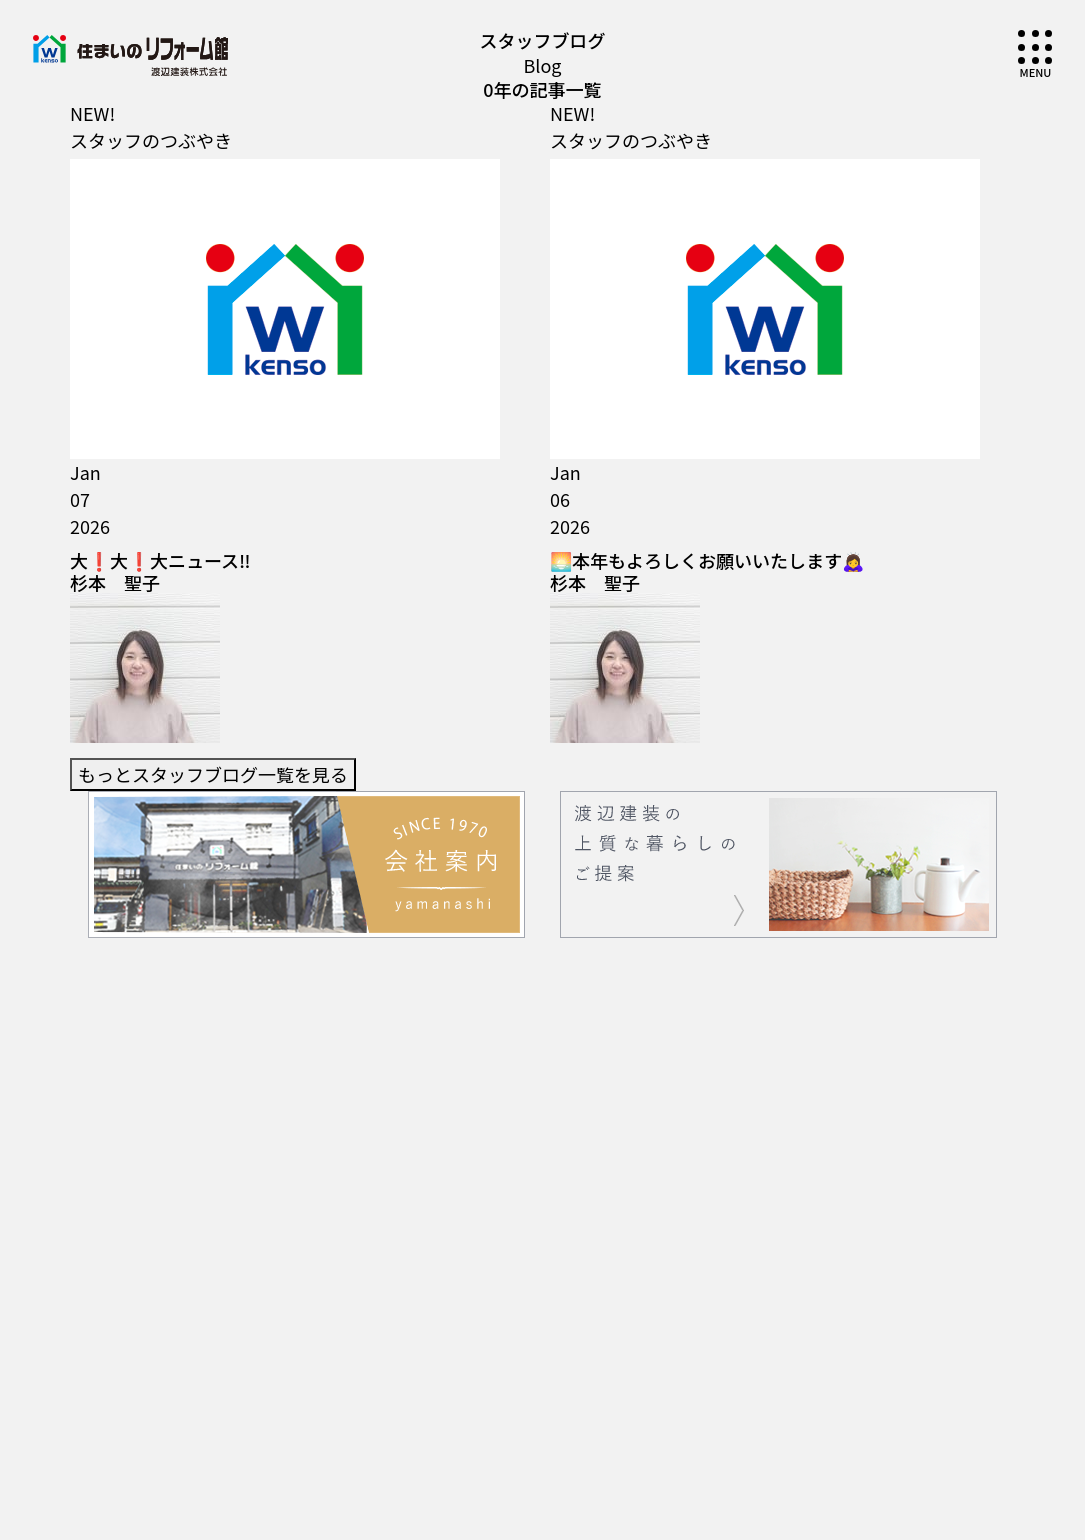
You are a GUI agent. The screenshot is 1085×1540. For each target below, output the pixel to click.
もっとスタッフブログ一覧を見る (213, 324)
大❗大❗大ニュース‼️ (160, 260)
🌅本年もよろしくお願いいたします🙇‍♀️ (707, 260)
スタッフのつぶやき (151, 140)
